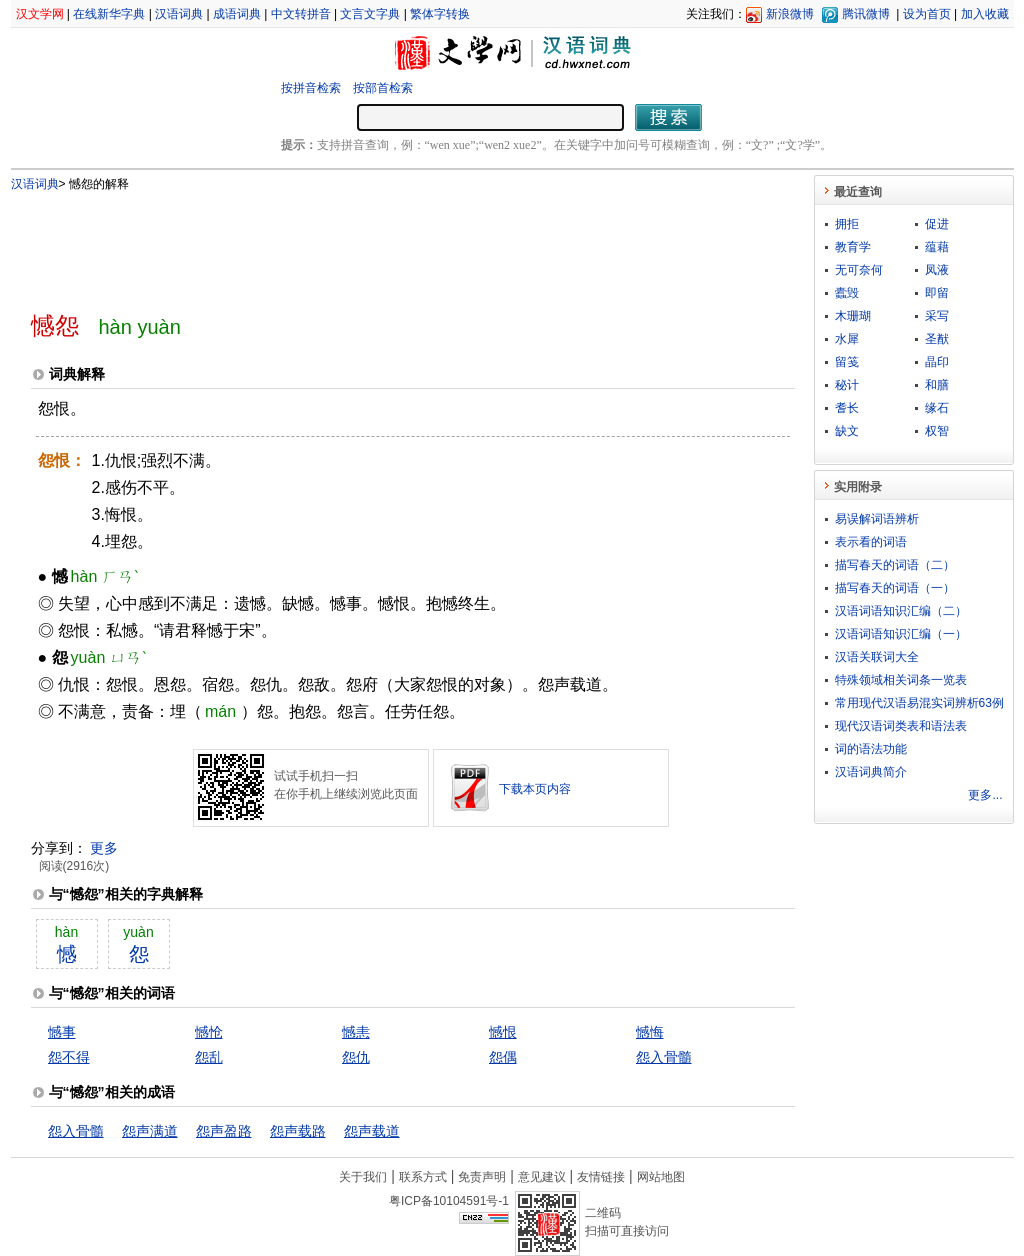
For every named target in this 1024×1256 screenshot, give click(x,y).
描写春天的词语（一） (895, 588)
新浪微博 (790, 14)
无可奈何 (859, 270)
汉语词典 (179, 14)
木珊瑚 (853, 316)
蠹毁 (847, 293)
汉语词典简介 (871, 772)
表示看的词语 (871, 542)
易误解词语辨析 (877, 519)
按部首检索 (383, 88)
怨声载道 (372, 1131)
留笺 (847, 362)
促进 (937, 224)
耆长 (847, 408)
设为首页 (927, 14)
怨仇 (356, 1057)
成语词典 (237, 14)
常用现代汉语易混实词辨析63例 (919, 703)
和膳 (937, 385)
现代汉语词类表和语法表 (901, 726)
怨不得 (69, 1057)
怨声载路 (298, 1131)
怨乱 (209, 1057)
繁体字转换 (440, 14)
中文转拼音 (301, 14)
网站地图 (661, 1177)
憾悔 (650, 1032)
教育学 (853, 247)
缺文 (847, 431)
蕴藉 (937, 247)
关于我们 (363, 1177)
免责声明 (482, 1177)
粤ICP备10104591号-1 (449, 1201)
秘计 (847, 385)
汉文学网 (40, 14)
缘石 (937, 408)
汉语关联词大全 (877, 657)
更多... (985, 795)
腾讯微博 (866, 14)
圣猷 (937, 339)
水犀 (847, 339)
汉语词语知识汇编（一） (901, 634)
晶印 (937, 362)
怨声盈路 (224, 1131)
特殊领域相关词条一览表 (901, 680)
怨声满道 (150, 1131)
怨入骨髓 (664, 1057)
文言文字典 (370, 14)
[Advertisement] (380, 243)
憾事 (62, 1032)
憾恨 (503, 1032)
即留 (937, 293)
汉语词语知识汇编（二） (901, 611)
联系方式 (423, 1177)
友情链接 (601, 1177)
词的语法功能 (871, 749)
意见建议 (542, 1177)
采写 (937, 316)
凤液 (937, 270)
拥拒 (847, 224)
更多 (104, 848)
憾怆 (209, 1032)
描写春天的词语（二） (895, 565)
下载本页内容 (535, 789)
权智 (937, 431)
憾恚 (356, 1032)
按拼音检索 (311, 88)
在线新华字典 (109, 14)
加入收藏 (985, 14)
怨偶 (503, 1057)
